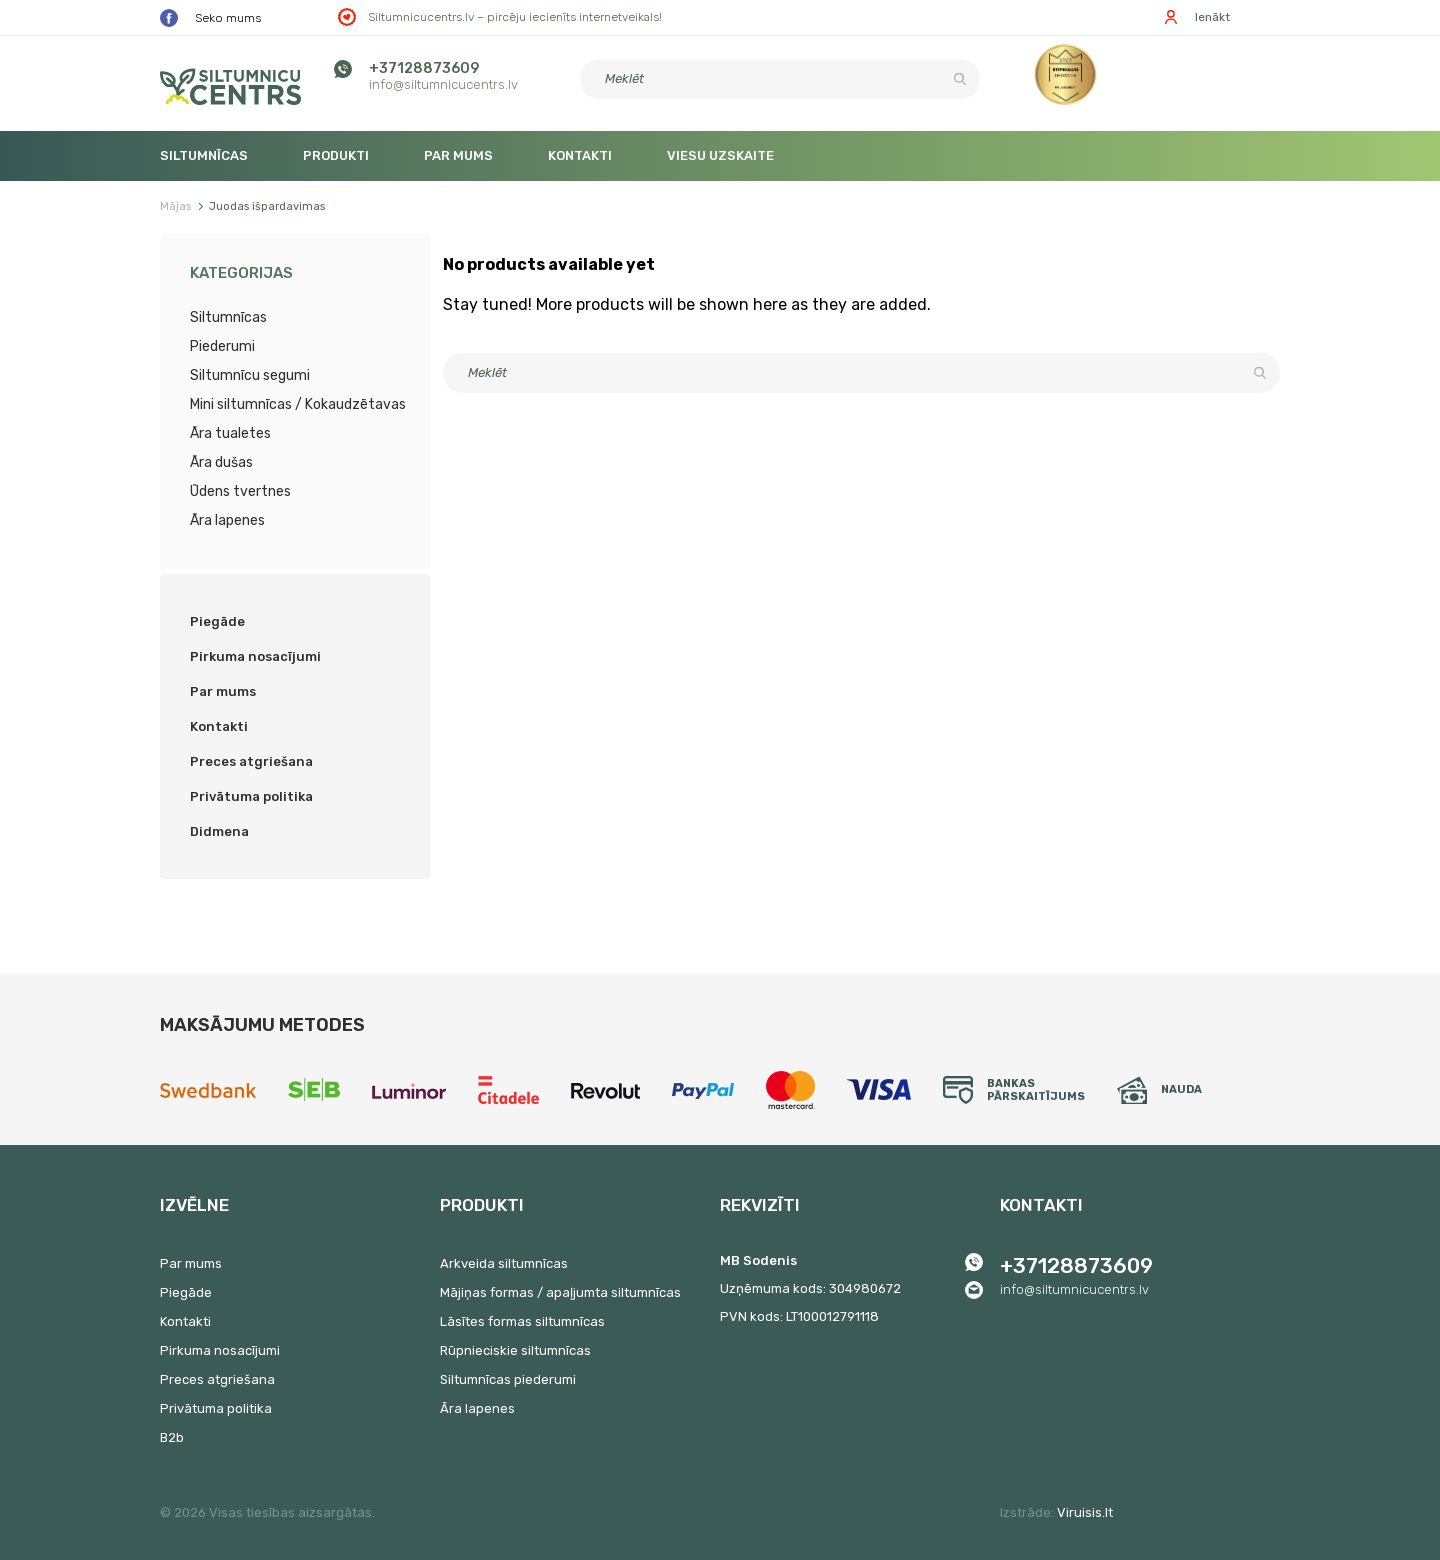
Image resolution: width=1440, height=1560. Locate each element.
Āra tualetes (230, 433)
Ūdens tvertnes (240, 491)
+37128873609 (424, 68)
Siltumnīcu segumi (250, 375)
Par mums (458, 155)
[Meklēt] (780, 79)
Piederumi (222, 346)
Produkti (336, 155)
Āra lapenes (227, 520)
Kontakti (580, 155)
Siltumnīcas (204, 155)
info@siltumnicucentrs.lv (443, 84)
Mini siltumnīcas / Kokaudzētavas (298, 404)
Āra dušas (221, 462)
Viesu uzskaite (720, 155)
